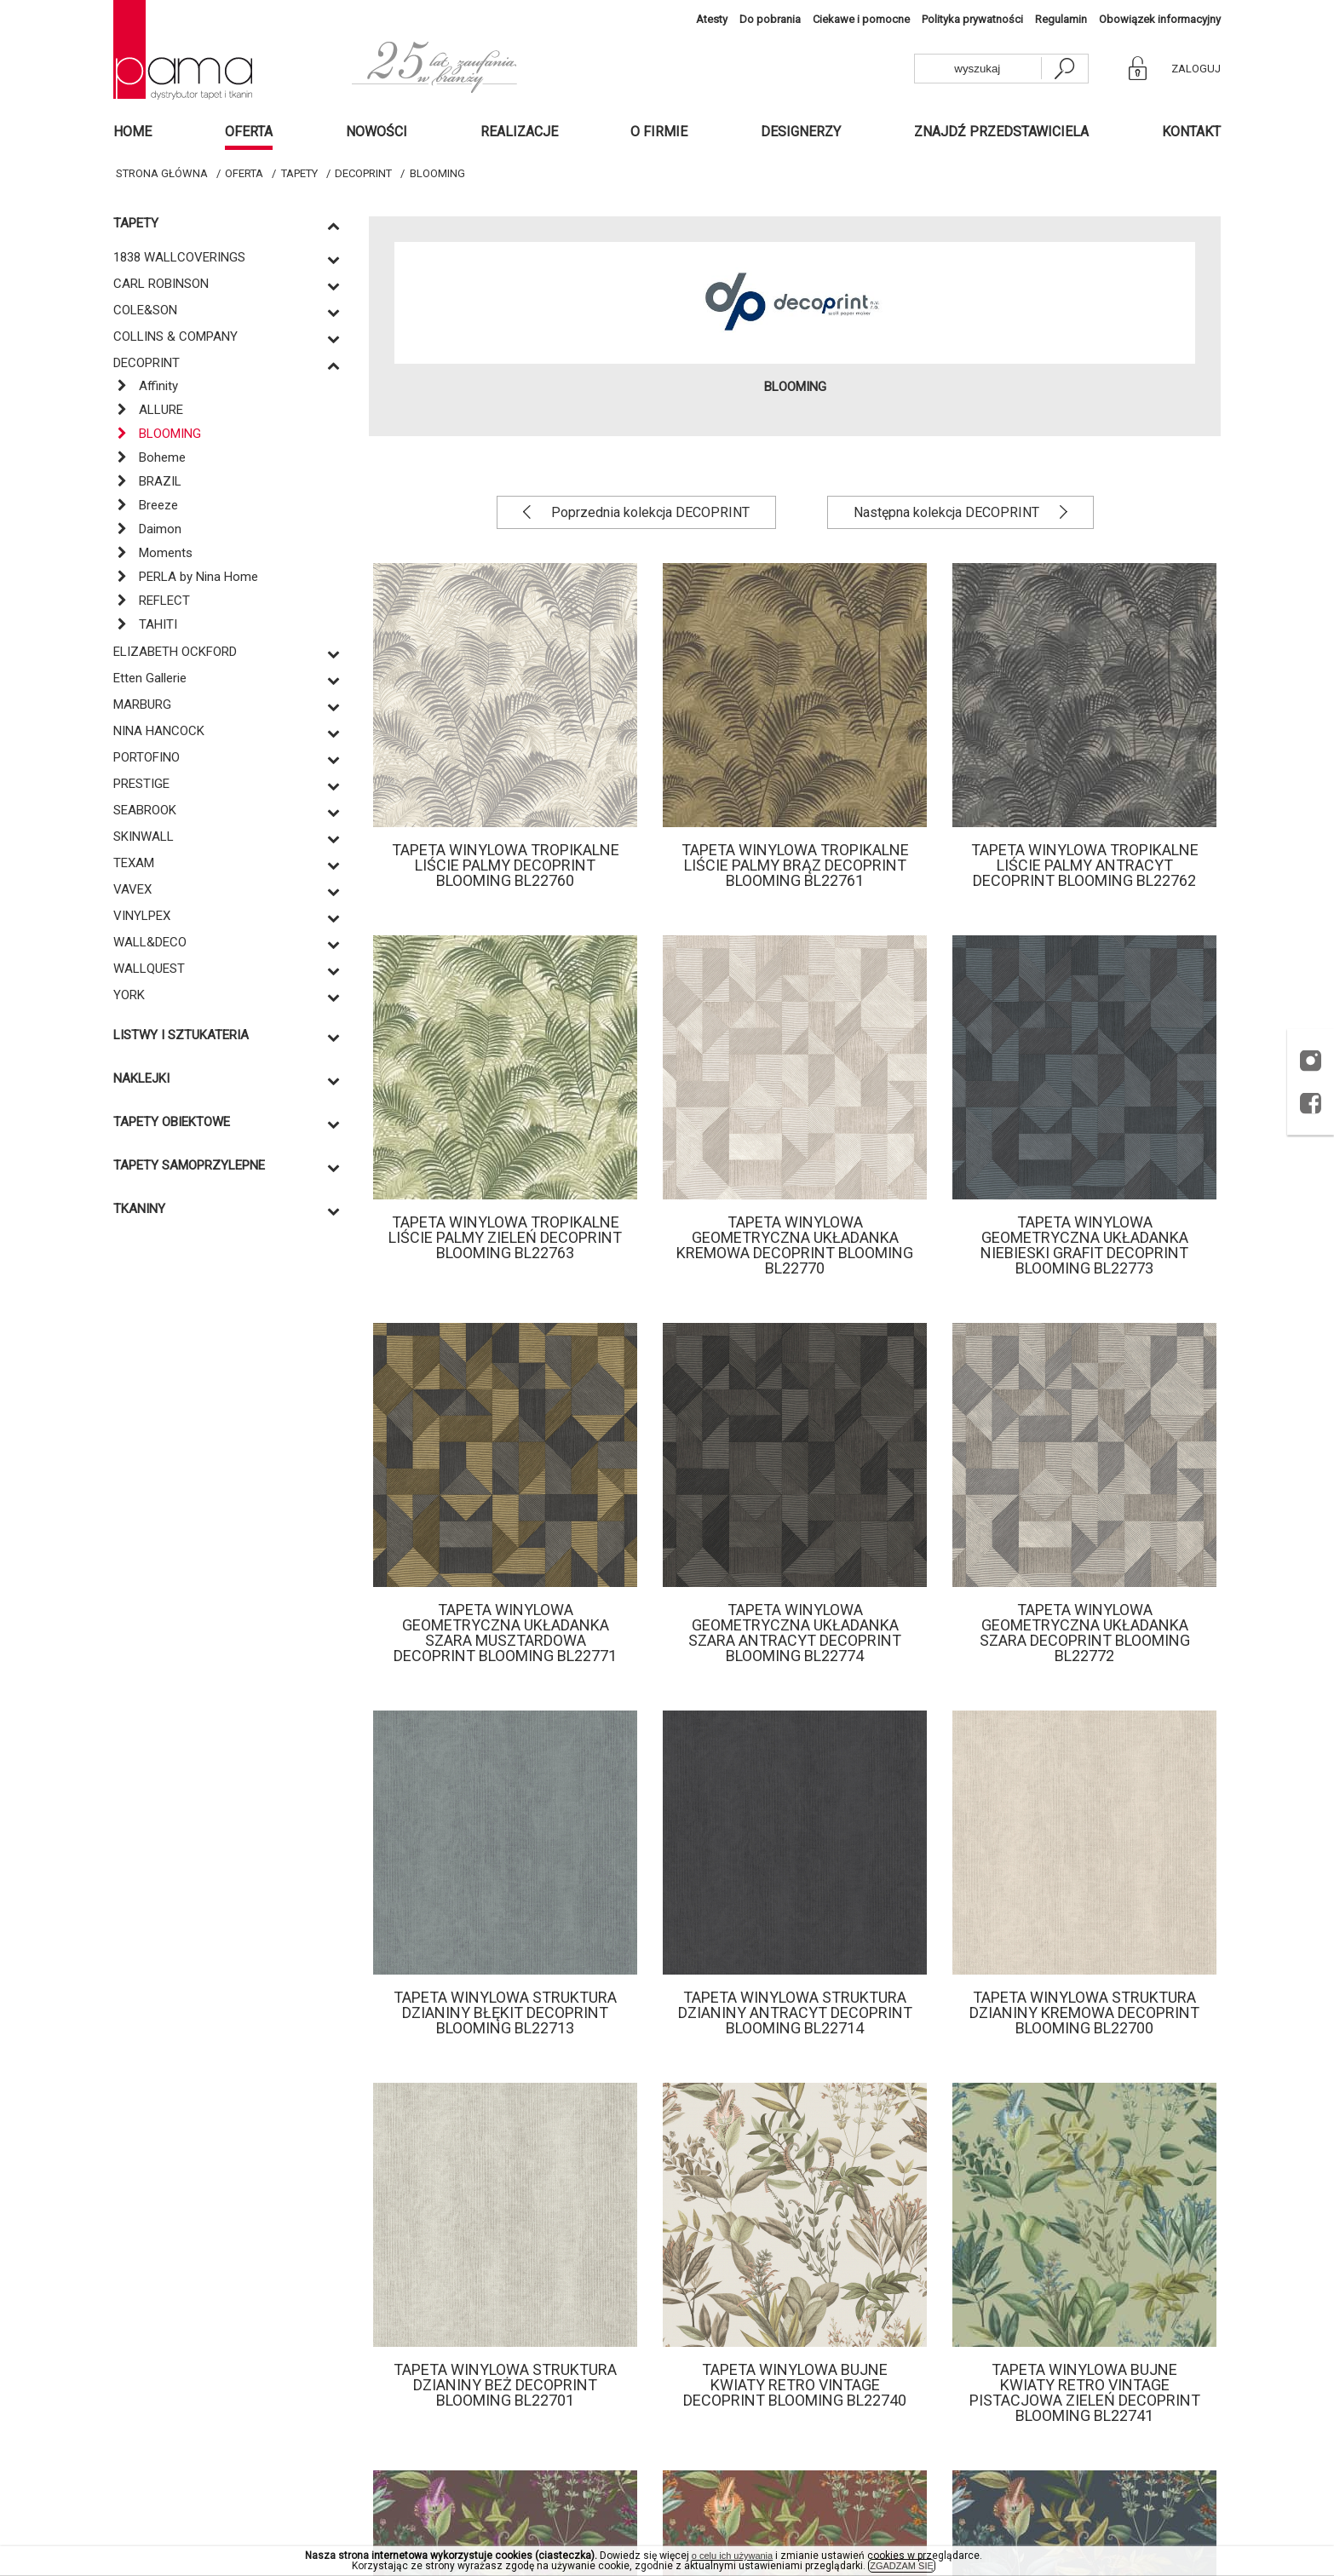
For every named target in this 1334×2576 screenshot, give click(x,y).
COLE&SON (145, 310)
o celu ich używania (732, 2555)
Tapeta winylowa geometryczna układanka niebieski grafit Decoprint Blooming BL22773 (1084, 1245)
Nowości (376, 132)
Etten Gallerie (150, 678)
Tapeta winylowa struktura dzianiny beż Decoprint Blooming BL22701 (505, 2384)
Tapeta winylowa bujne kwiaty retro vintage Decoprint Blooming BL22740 (794, 2384)
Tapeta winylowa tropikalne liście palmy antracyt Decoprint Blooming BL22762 (1085, 865)
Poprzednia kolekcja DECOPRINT (649, 512)
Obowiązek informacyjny (1160, 19)
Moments (153, 553)
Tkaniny (139, 1209)
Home (132, 132)
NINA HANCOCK (158, 731)
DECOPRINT (363, 173)
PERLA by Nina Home (185, 576)
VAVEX (132, 889)
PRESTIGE (141, 783)
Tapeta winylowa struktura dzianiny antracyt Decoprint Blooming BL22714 (795, 2012)
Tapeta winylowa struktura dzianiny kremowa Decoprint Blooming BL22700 (1084, 2012)
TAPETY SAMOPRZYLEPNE (189, 1165)
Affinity (145, 386)
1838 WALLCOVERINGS (179, 257)
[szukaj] (1064, 69)
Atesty (711, 19)
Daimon (147, 529)
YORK (129, 995)
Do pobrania (770, 19)
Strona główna (162, 173)
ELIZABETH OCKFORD (175, 651)
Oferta (249, 132)
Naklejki (141, 1078)
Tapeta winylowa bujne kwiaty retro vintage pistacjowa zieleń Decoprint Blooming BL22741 (1084, 2392)
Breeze (145, 505)
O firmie (658, 132)
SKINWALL (143, 836)
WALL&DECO (150, 942)
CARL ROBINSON (161, 283)
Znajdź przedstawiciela (1001, 132)
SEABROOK (144, 810)
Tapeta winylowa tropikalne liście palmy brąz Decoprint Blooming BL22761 (795, 865)
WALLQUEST (149, 968)
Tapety (299, 173)
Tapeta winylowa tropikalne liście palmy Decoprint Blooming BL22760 (505, 865)
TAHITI (145, 624)
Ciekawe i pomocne (861, 19)
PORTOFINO (146, 757)
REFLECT (151, 600)
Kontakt (1191, 132)
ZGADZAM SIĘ (902, 2566)
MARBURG (142, 704)
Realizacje (519, 132)
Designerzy (801, 132)
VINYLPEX (141, 915)
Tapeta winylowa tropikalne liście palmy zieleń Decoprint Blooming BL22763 (505, 1237)
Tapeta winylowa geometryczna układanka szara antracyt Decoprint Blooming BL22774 (794, 1633)
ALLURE (148, 409)
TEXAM (133, 863)
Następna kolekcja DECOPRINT (948, 512)
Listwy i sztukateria (181, 1035)
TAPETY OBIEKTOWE (171, 1122)
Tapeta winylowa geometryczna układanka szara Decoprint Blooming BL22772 (1085, 1633)
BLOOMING (437, 173)
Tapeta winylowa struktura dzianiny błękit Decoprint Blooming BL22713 (505, 2012)
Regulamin (1061, 19)
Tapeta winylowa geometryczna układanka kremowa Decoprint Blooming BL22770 (794, 1245)
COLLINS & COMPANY (175, 336)
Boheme (149, 457)
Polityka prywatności (972, 19)
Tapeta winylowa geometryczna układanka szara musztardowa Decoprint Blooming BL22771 (505, 1633)
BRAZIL (147, 481)
